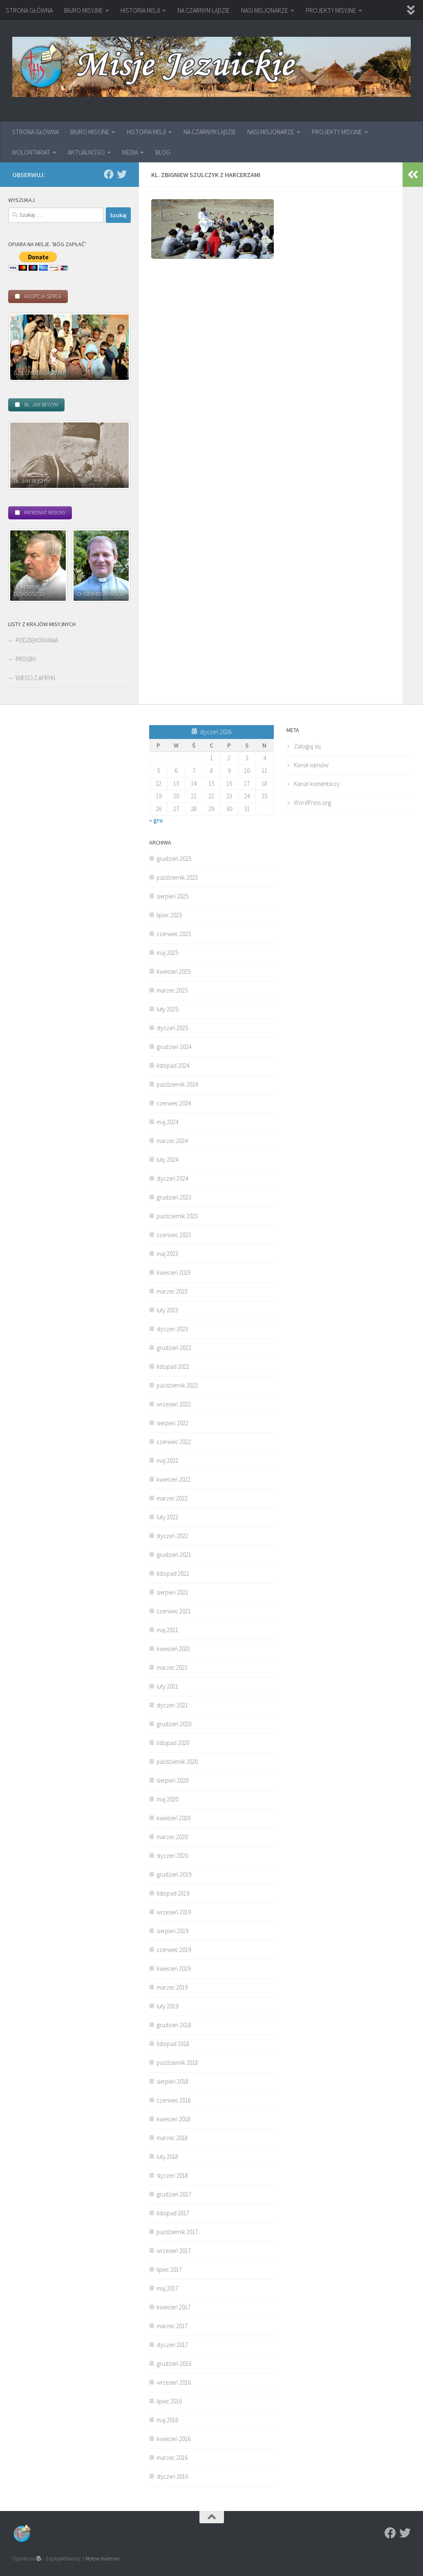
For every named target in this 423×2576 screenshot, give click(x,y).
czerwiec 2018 (174, 2100)
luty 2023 (167, 1310)
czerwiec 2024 (174, 1103)
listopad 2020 (173, 1743)
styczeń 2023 (172, 1329)
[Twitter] (122, 174)
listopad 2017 (173, 2213)
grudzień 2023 (174, 1197)
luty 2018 (167, 2157)
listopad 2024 (173, 1065)
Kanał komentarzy (317, 784)
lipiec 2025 (169, 915)
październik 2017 (177, 2232)
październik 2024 (177, 1084)
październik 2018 (177, 2062)
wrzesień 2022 (174, 1404)
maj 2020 (167, 1799)
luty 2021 (167, 1686)
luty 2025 (167, 1009)
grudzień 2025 (174, 858)
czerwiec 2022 (174, 1442)
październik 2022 (177, 1385)
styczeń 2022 (172, 1536)
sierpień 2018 (172, 2081)
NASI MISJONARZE (264, 10)
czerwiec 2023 (174, 1235)
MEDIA (130, 152)
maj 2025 (167, 953)
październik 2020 (177, 1761)
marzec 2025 (172, 990)
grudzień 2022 (174, 1348)
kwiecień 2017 (173, 2307)
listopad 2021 (173, 1573)
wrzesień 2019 (174, 1912)
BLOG (162, 152)
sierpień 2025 (172, 896)
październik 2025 (177, 877)
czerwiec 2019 (174, 1950)
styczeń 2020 (172, 1856)
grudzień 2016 (174, 2363)
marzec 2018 (172, 2138)
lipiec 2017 (169, 2269)
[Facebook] (109, 174)
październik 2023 (177, 1216)
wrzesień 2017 (174, 2251)
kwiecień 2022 (173, 1479)
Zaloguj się (307, 746)
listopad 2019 (173, 1893)
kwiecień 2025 (173, 971)
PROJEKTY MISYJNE (331, 10)
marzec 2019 (172, 1987)
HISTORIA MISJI (140, 10)
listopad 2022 (173, 1366)
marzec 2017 (172, 2326)
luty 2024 (167, 1159)
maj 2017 (167, 2288)
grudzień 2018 (174, 2025)
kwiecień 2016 (173, 2439)
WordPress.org (312, 802)
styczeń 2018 (172, 2175)
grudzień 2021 (174, 1555)
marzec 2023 (172, 1291)
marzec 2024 (172, 1141)
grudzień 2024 (174, 1047)
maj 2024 (167, 1122)
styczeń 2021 (172, 1705)
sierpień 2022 (172, 1423)
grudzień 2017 (174, 2194)
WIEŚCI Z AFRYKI (35, 678)
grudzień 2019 (174, 1874)
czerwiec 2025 (174, 934)
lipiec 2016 (169, 2401)
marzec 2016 (172, 2457)
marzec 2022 (172, 1498)
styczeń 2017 (172, 2345)
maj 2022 (167, 1460)
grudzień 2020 (174, 1724)
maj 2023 (167, 1254)
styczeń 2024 (172, 1178)
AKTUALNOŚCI (86, 152)
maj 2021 (167, 1630)
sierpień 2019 (172, 1931)
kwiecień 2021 (173, 1649)
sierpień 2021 (172, 1592)
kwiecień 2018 (173, 2119)
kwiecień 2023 (173, 1272)
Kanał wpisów (311, 765)
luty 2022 (167, 1517)
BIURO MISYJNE (83, 10)
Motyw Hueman (102, 2558)
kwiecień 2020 (173, 1818)
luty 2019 (167, 2006)
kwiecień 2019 (173, 1968)
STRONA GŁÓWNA (29, 10)
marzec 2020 (172, 1837)
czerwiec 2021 (174, 1611)
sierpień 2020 (172, 1780)
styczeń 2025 (172, 1028)
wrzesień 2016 (174, 2382)
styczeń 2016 (172, 2476)
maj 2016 (167, 2420)
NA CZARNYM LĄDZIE (203, 10)
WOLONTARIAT (31, 152)
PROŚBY (26, 659)
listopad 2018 (173, 2044)
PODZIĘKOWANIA (37, 640)
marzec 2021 (172, 1667)
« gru (156, 820)
